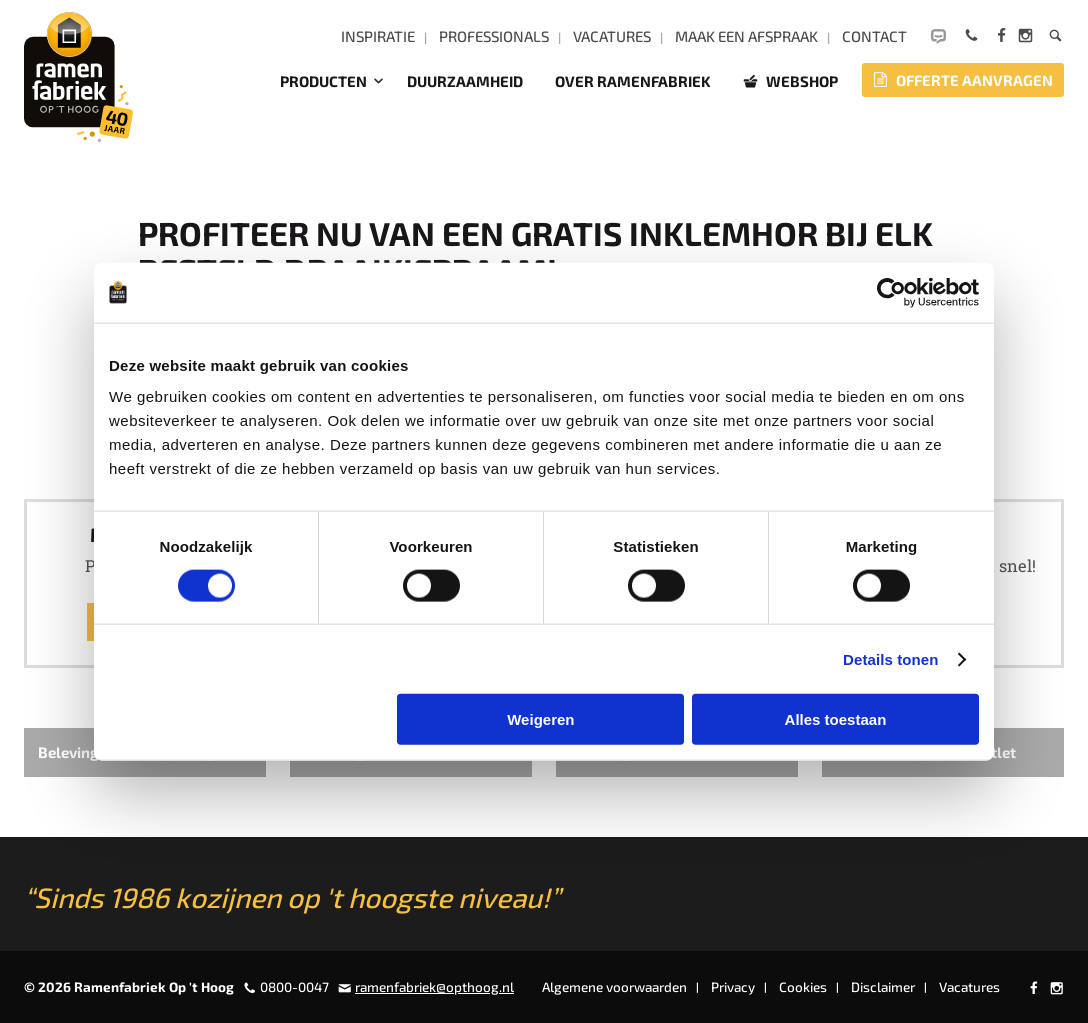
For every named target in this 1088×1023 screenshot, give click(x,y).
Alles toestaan (836, 719)
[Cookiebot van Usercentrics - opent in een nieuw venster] (891, 292)
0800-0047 (294, 987)
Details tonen (890, 658)
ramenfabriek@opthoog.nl (434, 987)
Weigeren (540, 719)
